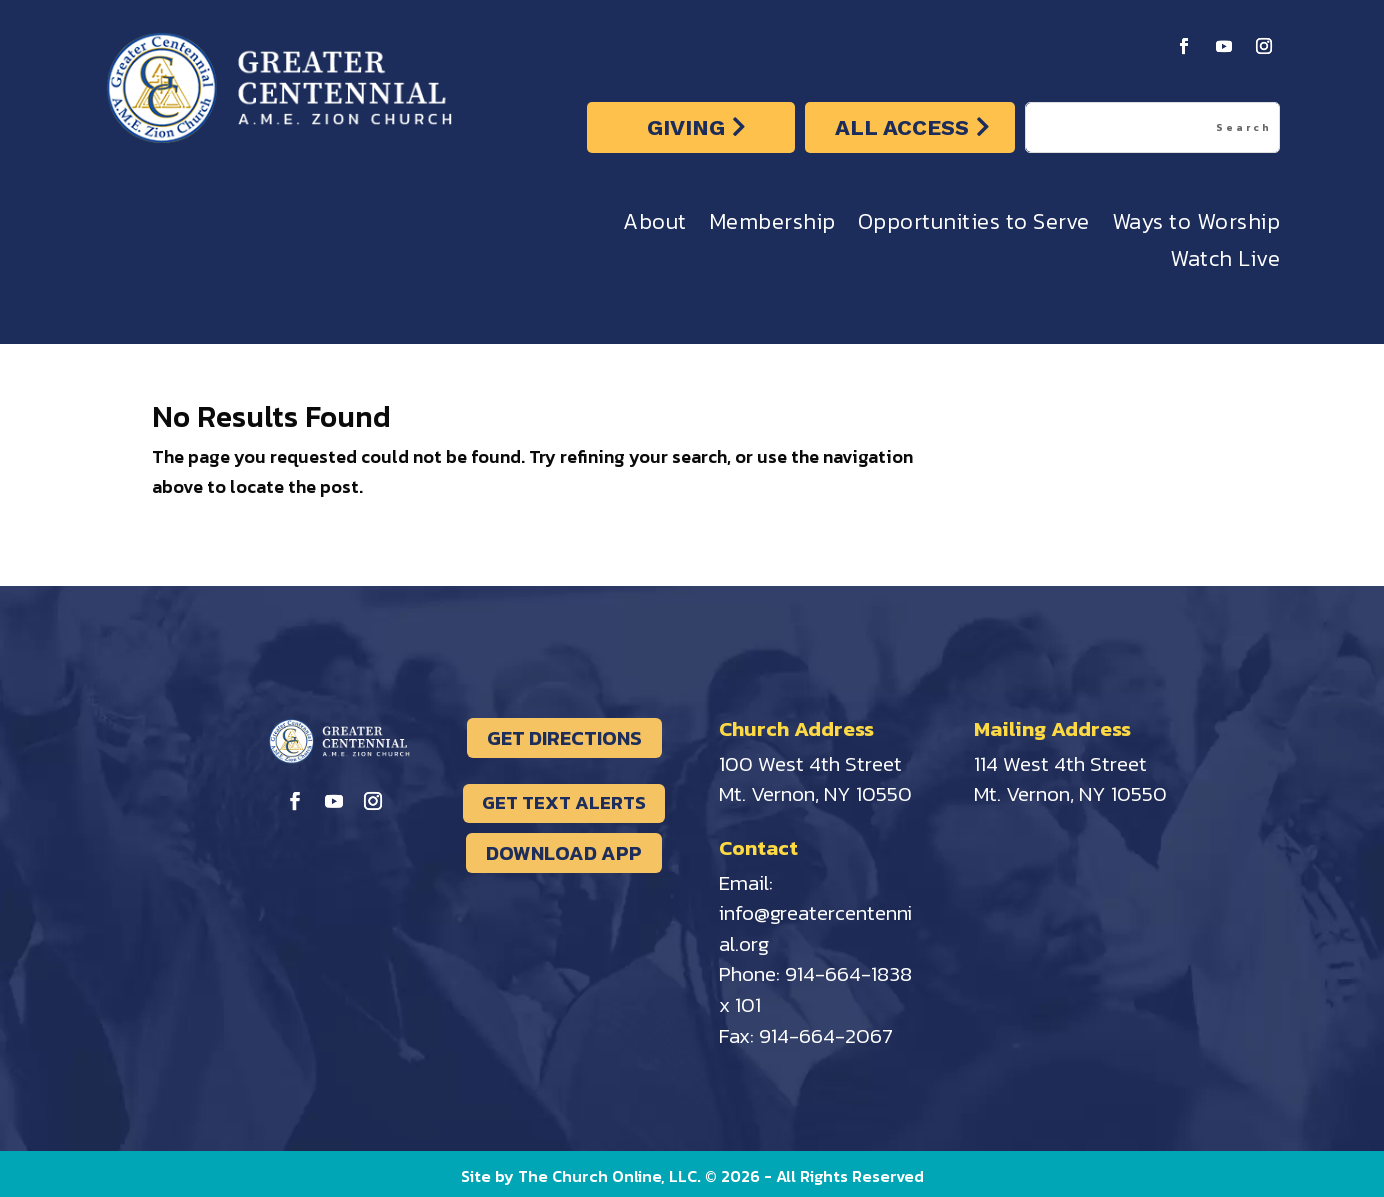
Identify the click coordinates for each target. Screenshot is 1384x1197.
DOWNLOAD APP (564, 853)
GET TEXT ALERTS (564, 802)
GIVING (686, 127)
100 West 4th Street (810, 763)
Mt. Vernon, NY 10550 (815, 793)
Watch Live (1225, 263)
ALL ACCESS (902, 127)
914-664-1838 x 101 (815, 989)
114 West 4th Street (1060, 763)
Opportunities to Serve (974, 226)
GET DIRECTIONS (564, 738)
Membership (772, 226)
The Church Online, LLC (607, 1176)
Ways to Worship (1196, 226)
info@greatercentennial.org (815, 928)
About (655, 226)
